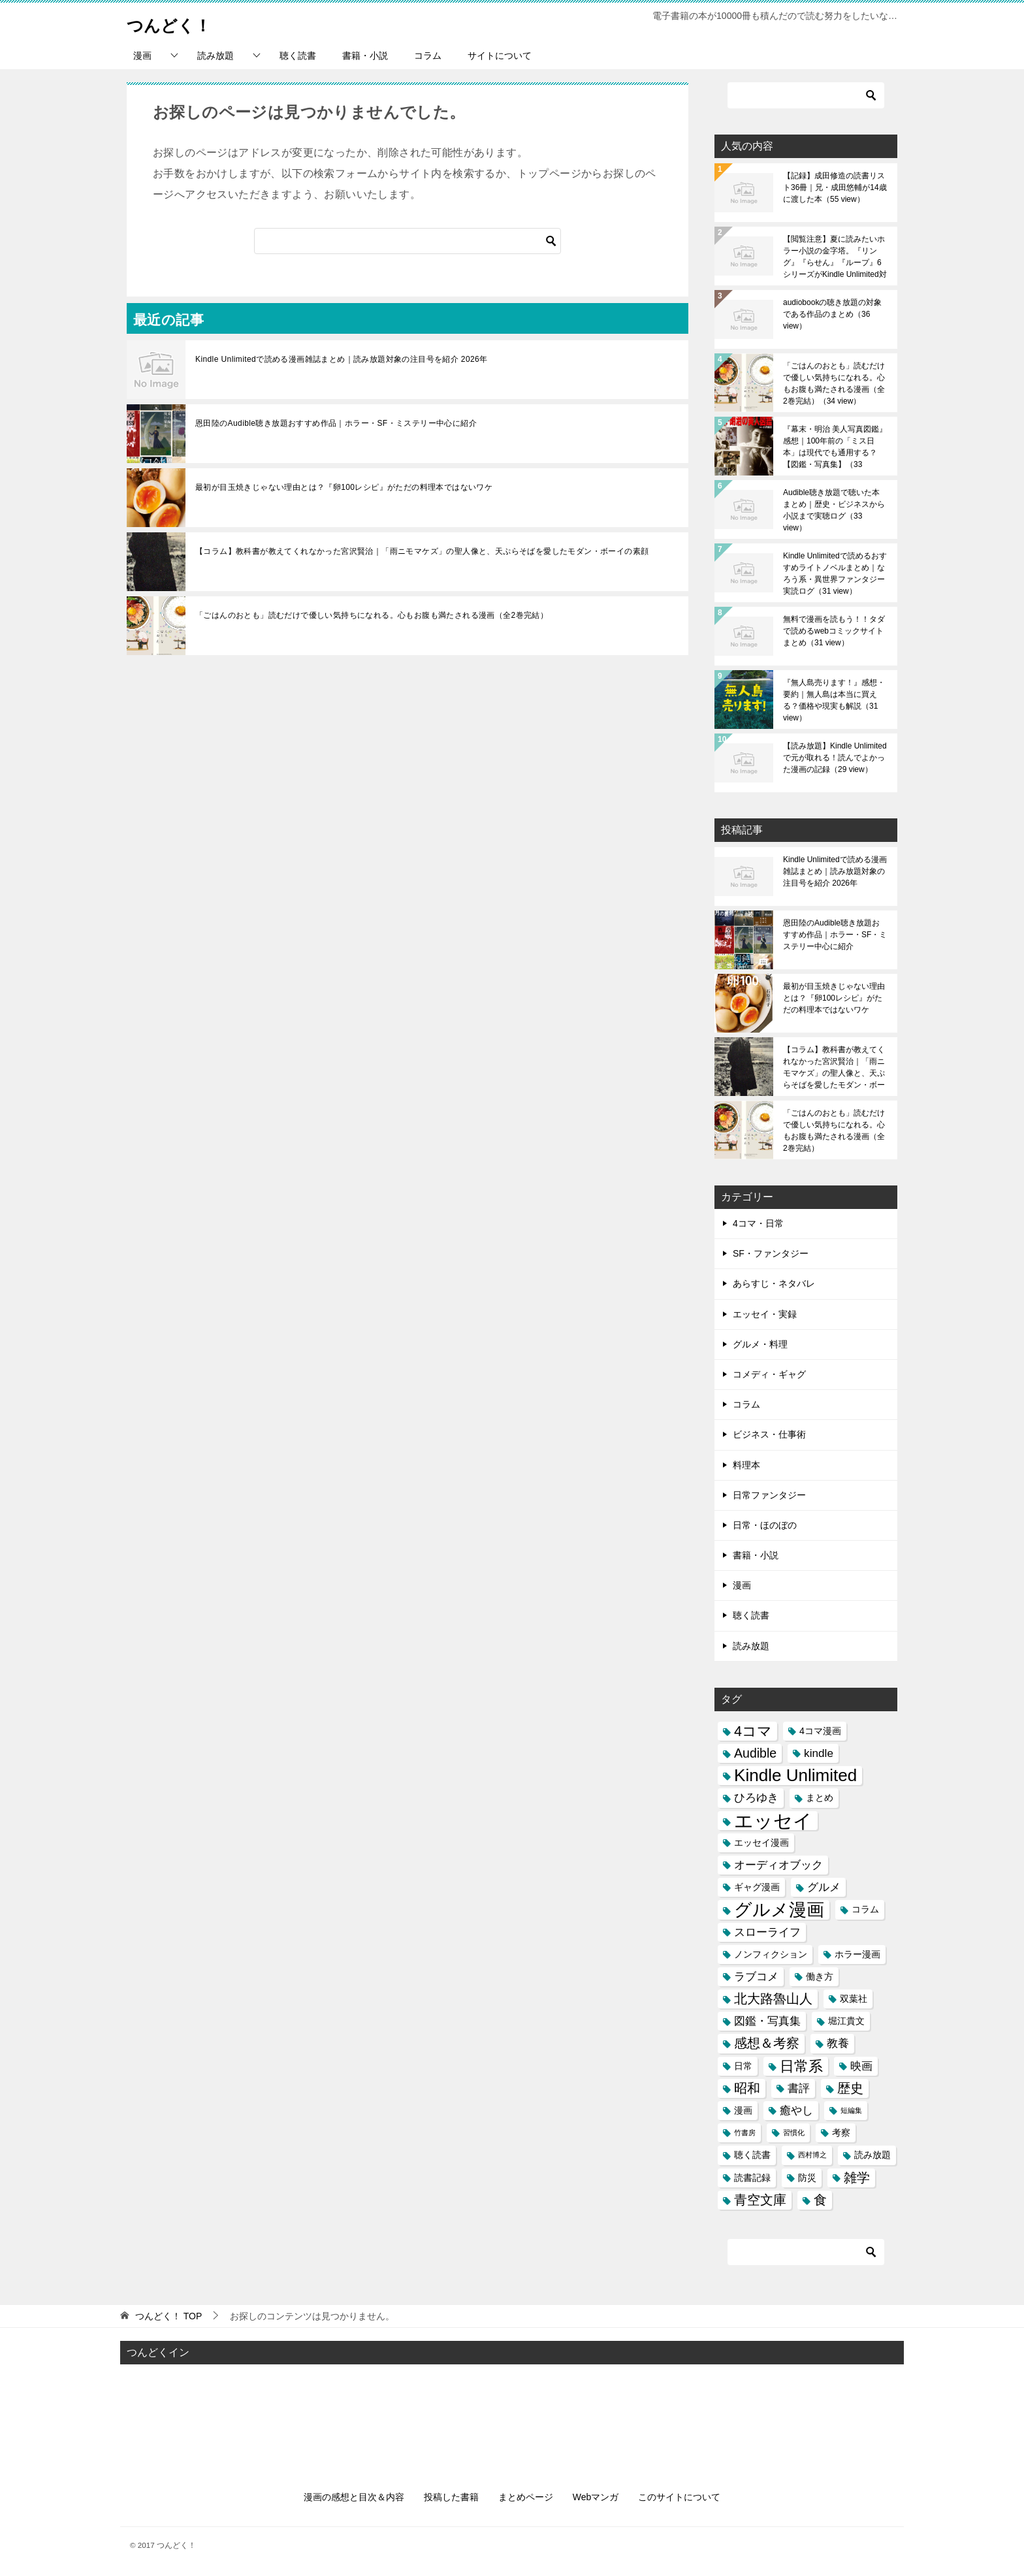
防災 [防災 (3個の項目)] (807, 2177)
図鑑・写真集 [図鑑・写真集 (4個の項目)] (767, 2020)
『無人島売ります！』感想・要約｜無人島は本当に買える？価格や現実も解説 (834, 700)
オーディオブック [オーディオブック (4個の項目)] (778, 1864)
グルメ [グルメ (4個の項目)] (823, 1886)
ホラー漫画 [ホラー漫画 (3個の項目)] (857, 1954)
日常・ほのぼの (765, 1525)
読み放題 (215, 55)
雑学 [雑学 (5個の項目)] (857, 2177)
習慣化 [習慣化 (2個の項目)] (794, 2132)
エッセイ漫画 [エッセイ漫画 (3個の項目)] (761, 1842)
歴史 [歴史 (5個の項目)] (850, 2088)
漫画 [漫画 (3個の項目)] (743, 2110)
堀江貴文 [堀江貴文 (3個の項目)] (846, 2021)
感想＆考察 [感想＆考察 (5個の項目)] (766, 2043)
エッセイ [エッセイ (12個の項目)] (773, 1820)
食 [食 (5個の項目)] (820, 2200)
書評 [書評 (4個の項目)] (799, 2088)
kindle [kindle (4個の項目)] (818, 1753)
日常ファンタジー (769, 1495)
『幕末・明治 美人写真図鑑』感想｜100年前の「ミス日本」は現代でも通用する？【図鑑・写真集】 (835, 447)
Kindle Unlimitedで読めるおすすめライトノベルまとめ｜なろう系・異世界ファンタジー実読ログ (835, 573)
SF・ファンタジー (770, 1253)
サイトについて (500, 55)
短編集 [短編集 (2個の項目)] (851, 2110)
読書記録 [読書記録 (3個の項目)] (752, 2177)
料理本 (746, 1465)
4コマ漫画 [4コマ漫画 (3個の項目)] (820, 1731)
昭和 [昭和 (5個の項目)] (747, 2088)
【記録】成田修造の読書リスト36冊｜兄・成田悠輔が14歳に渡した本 (835, 187)
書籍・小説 (365, 55)
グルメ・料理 (760, 1344)
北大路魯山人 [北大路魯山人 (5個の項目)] (773, 1998)
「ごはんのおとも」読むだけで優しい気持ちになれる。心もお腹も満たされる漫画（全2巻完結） (371, 615)
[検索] (407, 241)
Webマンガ (596, 2497)
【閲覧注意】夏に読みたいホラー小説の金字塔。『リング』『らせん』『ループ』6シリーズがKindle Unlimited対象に (835, 256)
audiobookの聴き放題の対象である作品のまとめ (832, 314)
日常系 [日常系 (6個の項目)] (801, 2066)
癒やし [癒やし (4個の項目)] (796, 2110)
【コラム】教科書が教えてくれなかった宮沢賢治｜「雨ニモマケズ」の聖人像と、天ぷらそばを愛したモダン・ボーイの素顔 (421, 551)
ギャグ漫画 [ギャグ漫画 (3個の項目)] (757, 1887)
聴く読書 (298, 55)
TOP (168, 2316)
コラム (427, 55)
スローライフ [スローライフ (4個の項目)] (767, 1932)
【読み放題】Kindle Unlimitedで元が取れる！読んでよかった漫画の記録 (835, 757)
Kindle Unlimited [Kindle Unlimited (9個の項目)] (795, 1775)
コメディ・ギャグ (769, 1374)
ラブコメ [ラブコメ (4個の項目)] (756, 1976)
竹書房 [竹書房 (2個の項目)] (745, 2132)
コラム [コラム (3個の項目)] (865, 1909)
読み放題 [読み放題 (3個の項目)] (872, 2154)
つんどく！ (177, 22)
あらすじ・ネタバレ (774, 1283)
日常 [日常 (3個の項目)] (743, 2066)
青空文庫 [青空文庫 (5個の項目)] (760, 2200)
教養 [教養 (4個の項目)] (838, 2043)
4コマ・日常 (758, 1223)
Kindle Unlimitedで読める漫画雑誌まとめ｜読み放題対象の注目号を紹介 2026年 (341, 359)
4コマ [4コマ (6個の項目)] (753, 1731)
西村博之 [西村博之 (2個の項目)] (812, 2155)
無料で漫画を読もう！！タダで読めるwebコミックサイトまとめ (834, 631)
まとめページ (525, 2497)
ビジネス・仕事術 (769, 1434)
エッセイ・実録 (765, 1314)
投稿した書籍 (451, 2497)
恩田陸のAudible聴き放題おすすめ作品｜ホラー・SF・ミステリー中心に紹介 (336, 423)
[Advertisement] (512, 2416)
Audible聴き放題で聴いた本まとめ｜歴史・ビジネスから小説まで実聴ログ (834, 510)
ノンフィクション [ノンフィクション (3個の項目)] (770, 1954)
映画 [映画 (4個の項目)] (861, 2065)
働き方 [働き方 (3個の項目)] (819, 1976)
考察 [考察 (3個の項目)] (841, 2132)
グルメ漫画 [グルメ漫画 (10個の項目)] (779, 1909)
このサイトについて (679, 2497)
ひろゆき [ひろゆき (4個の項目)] (756, 1797)
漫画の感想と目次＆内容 (354, 2497)
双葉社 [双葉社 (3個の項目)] (853, 1998)
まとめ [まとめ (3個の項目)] (819, 1797)
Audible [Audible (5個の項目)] (755, 1753)
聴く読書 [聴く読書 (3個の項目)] (752, 2154)
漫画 (142, 55)
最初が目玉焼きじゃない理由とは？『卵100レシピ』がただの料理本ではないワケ (343, 487)
